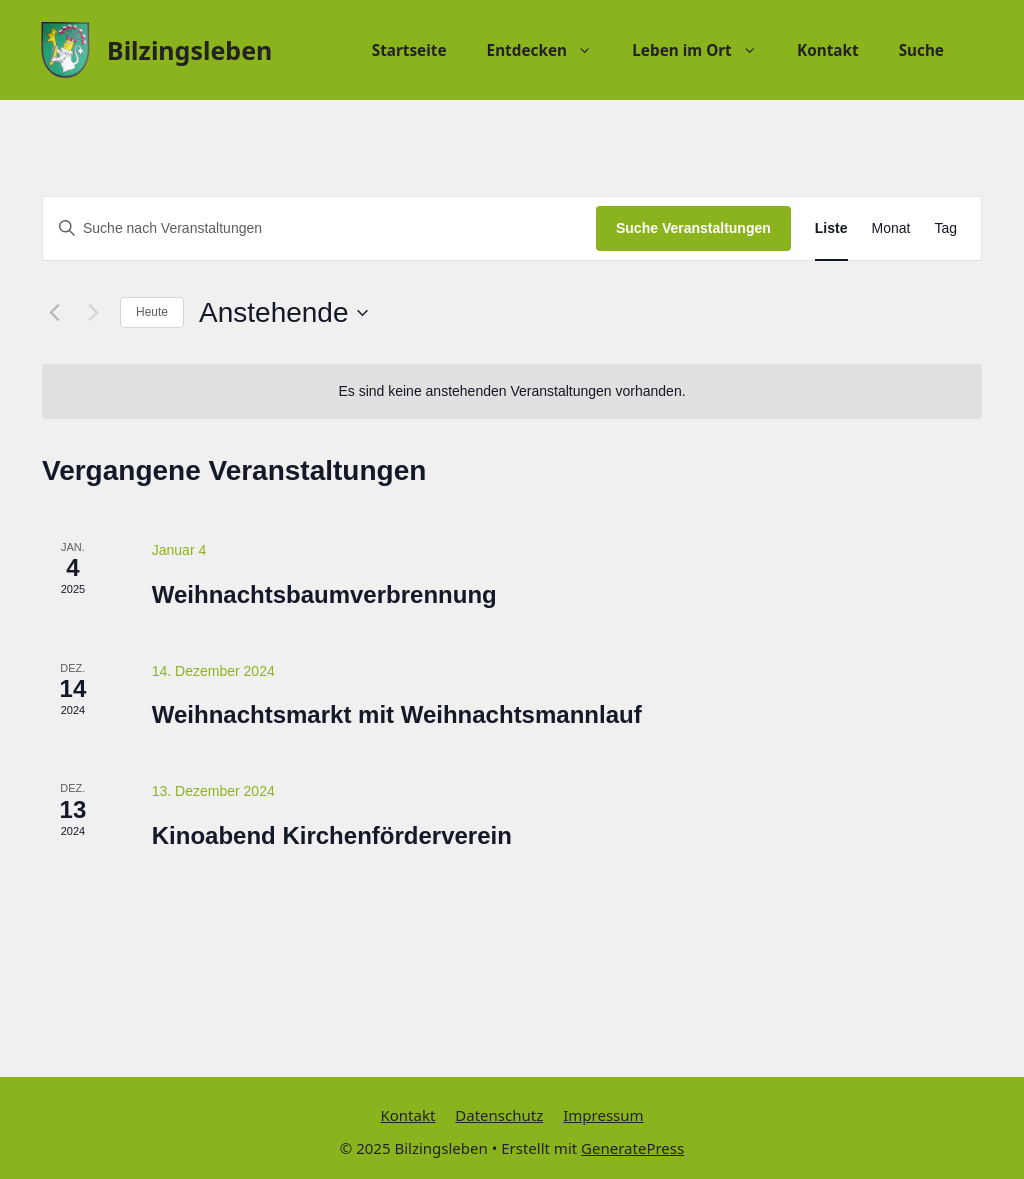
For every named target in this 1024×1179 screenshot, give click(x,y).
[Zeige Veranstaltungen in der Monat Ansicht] (891, 228)
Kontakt (828, 50)
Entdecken (550, 50)
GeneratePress (632, 1148)
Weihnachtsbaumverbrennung (324, 594)
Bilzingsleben (189, 50)
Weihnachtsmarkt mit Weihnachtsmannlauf (397, 714)
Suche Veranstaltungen (693, 228)
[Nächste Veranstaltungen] (93, 313)
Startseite (409, 50)
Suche (921, 50)
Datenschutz (499, 1115)
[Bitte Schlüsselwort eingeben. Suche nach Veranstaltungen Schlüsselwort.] (319, 228)
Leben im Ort (704, 50)
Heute (152, 312)
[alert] (512, 391)
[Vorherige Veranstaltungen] (54, 313)
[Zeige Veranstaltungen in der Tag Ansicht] (945, 228)
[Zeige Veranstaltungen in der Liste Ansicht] (831, 228)
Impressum (603, 1115)
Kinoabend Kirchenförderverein (332, 835)
